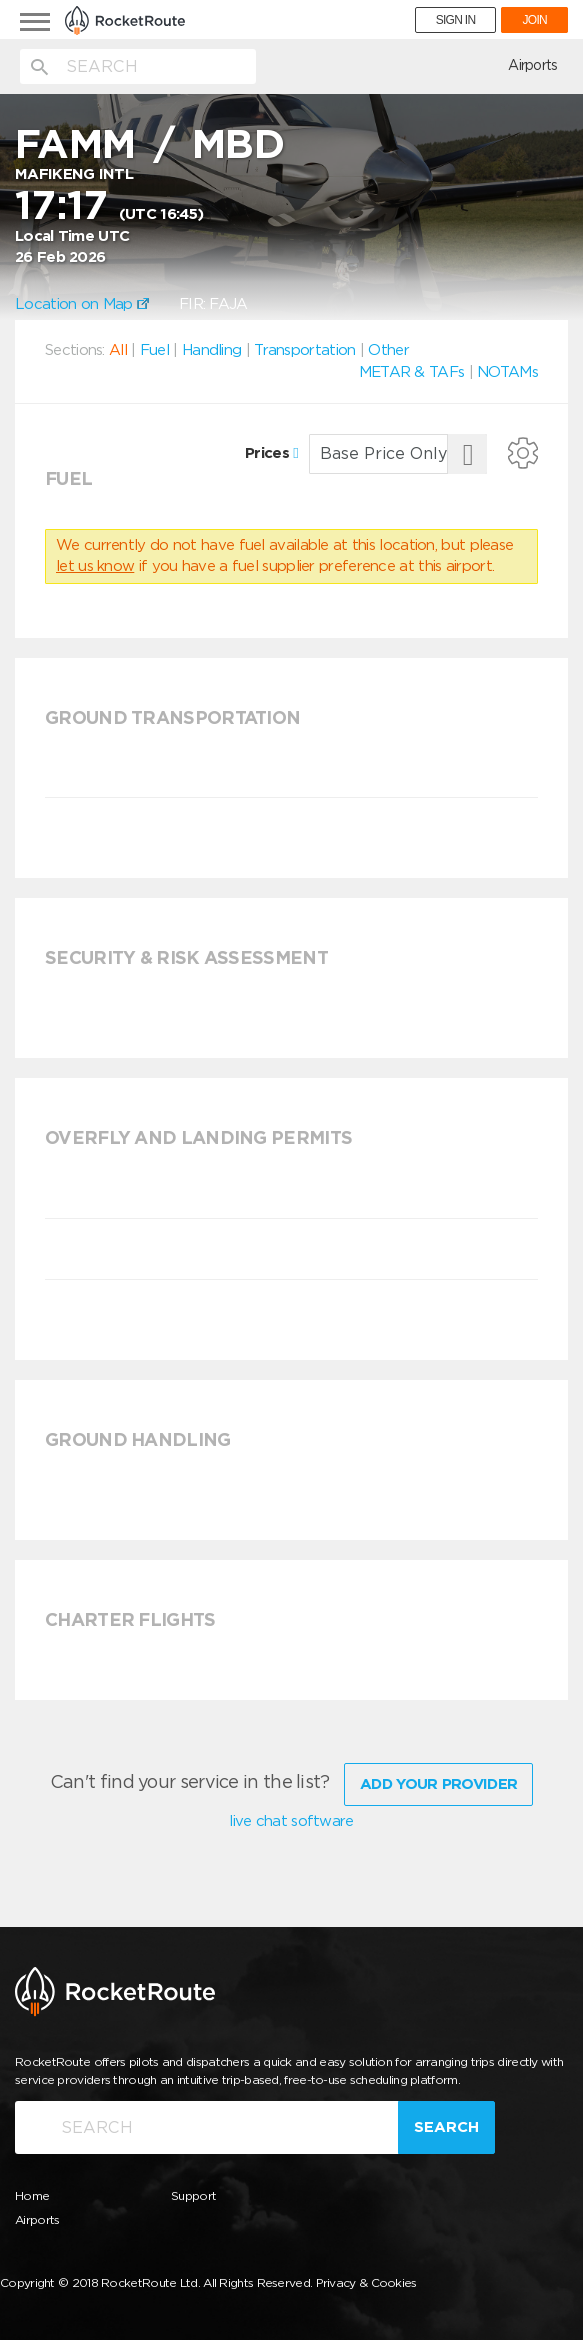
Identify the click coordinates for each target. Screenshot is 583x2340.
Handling (211, 350)
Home (32, 2192)
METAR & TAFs (412, 372)
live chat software (291, 1818)
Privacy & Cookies (366, 2279)
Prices (271, 453)
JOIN (534, 20)
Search (446, 2124)
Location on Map (82, 304)
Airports (532, 65)
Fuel (154, 350)
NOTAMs (507, 372)
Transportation (304, 350)
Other (388, 350)
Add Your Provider (438, 1781)
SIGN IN (456, 20)
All (118, 350)
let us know (95, 566)
